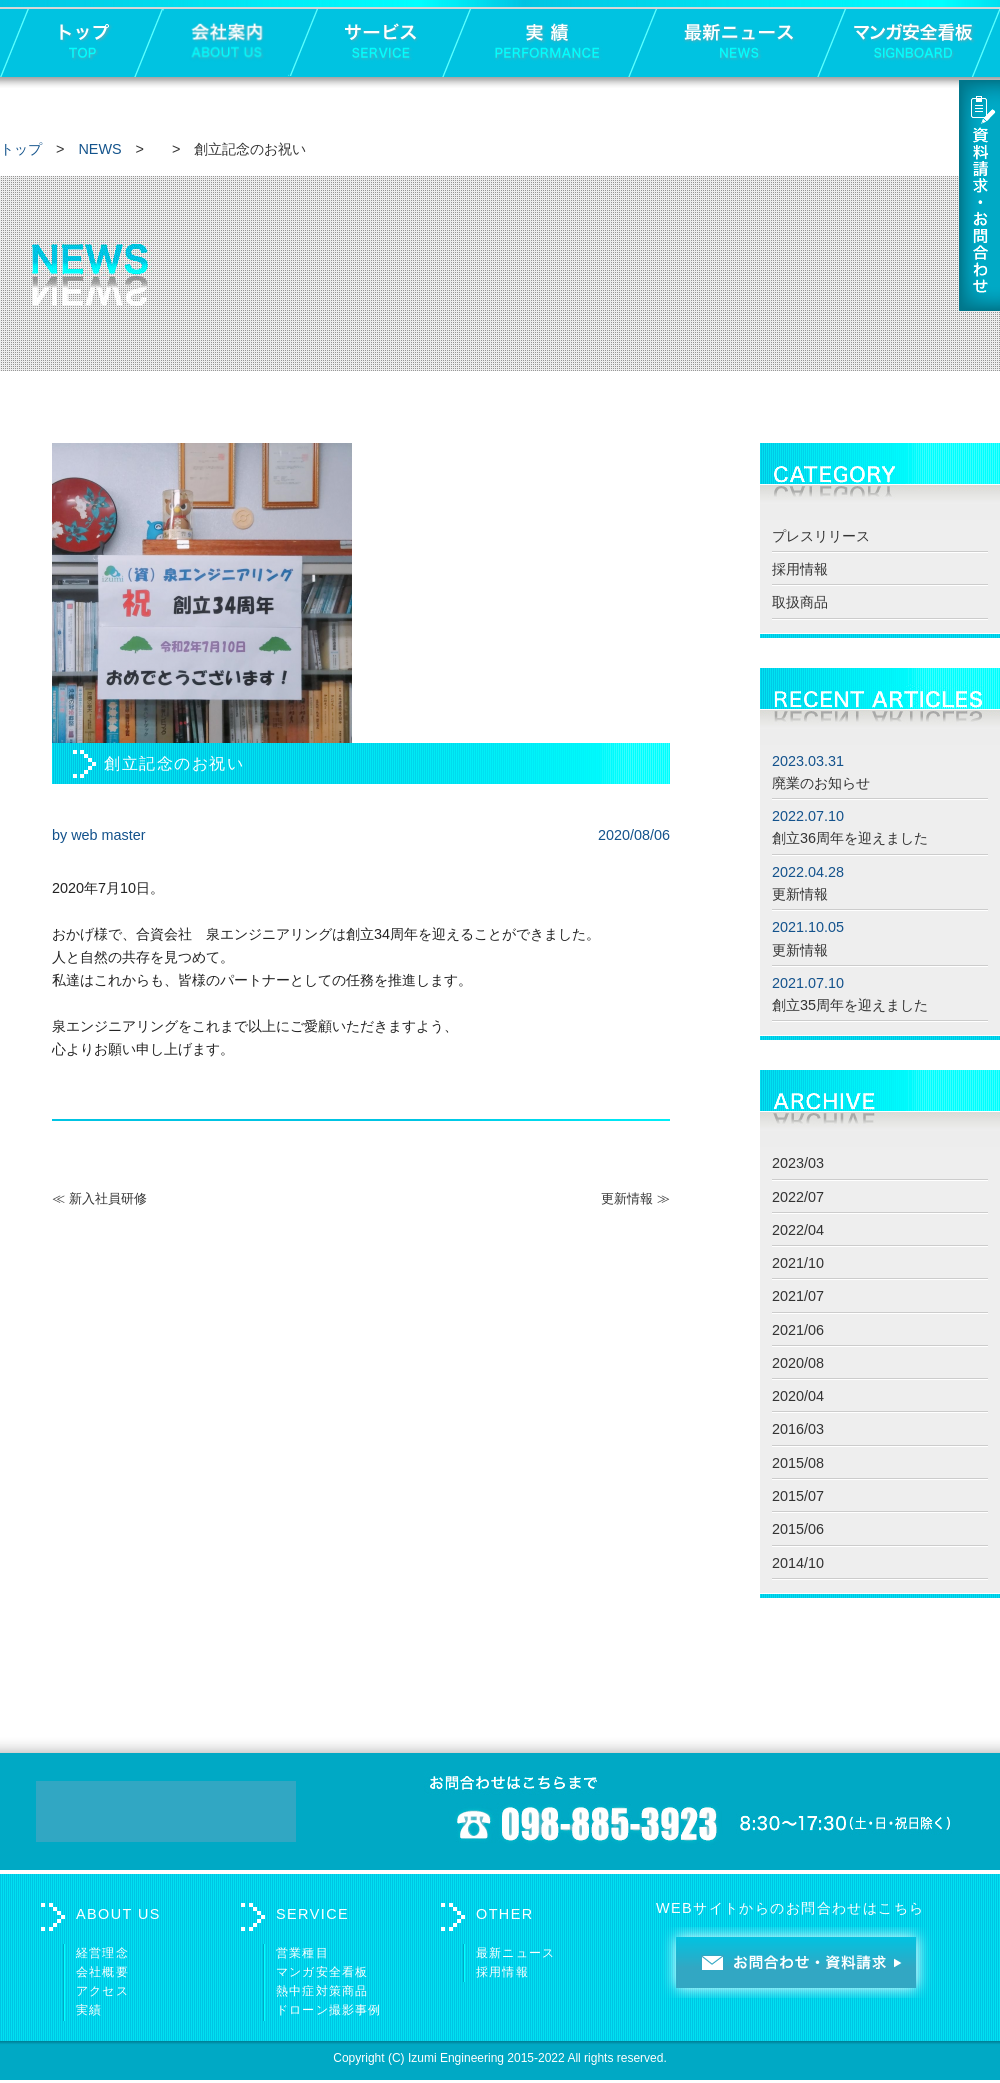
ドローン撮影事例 (329, 2010)
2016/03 (798, 1429)
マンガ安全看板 (322, 1972)
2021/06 (798, 1330)
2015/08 (798, 1463)
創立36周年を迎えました (850, 838)
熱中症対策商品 (322, 1991)
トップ (21, 149)
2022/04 (798, 1230)
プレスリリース (821, 536)
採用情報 (800, 569)
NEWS (99, 149)
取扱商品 (800, 602)
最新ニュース (515, 1953)
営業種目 (302, 1953)
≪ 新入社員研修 (99, 1198)
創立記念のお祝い (174, 763)
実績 (89, 2010)
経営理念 (102, 1953)
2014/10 (798, 1563)
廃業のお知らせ (821, 783)
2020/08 (798, 1363)
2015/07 (798, 1496)
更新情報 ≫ (635, 1198)
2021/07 (798, 1296)
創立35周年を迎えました (850, 1005)
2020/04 (798, 1396)
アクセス (102, 1991)
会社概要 (102, 1972)
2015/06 (798, 1529)
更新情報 (800, 894)
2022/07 (798, 1197)
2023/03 (798, 1163)
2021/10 (798, 1263)
